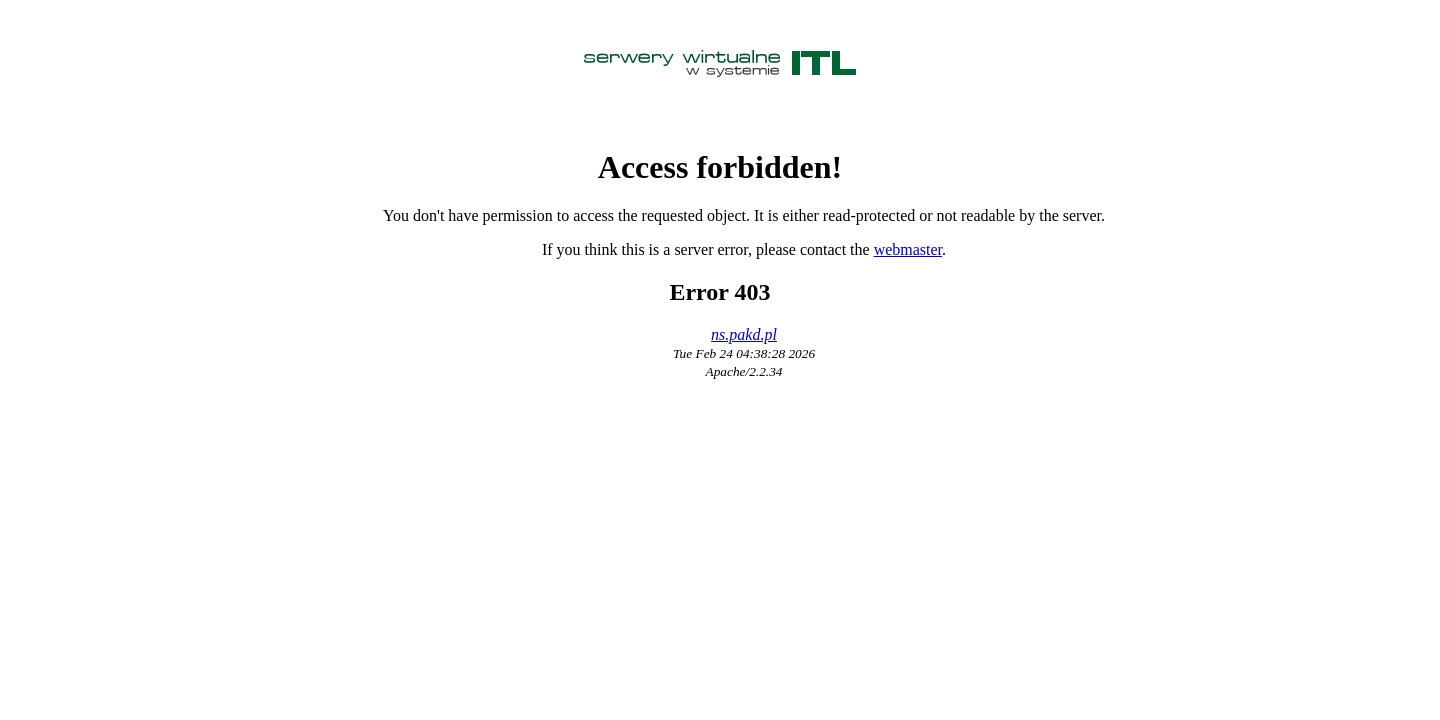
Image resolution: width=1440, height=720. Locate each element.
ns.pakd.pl (744, 334)
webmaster (908, 249)
